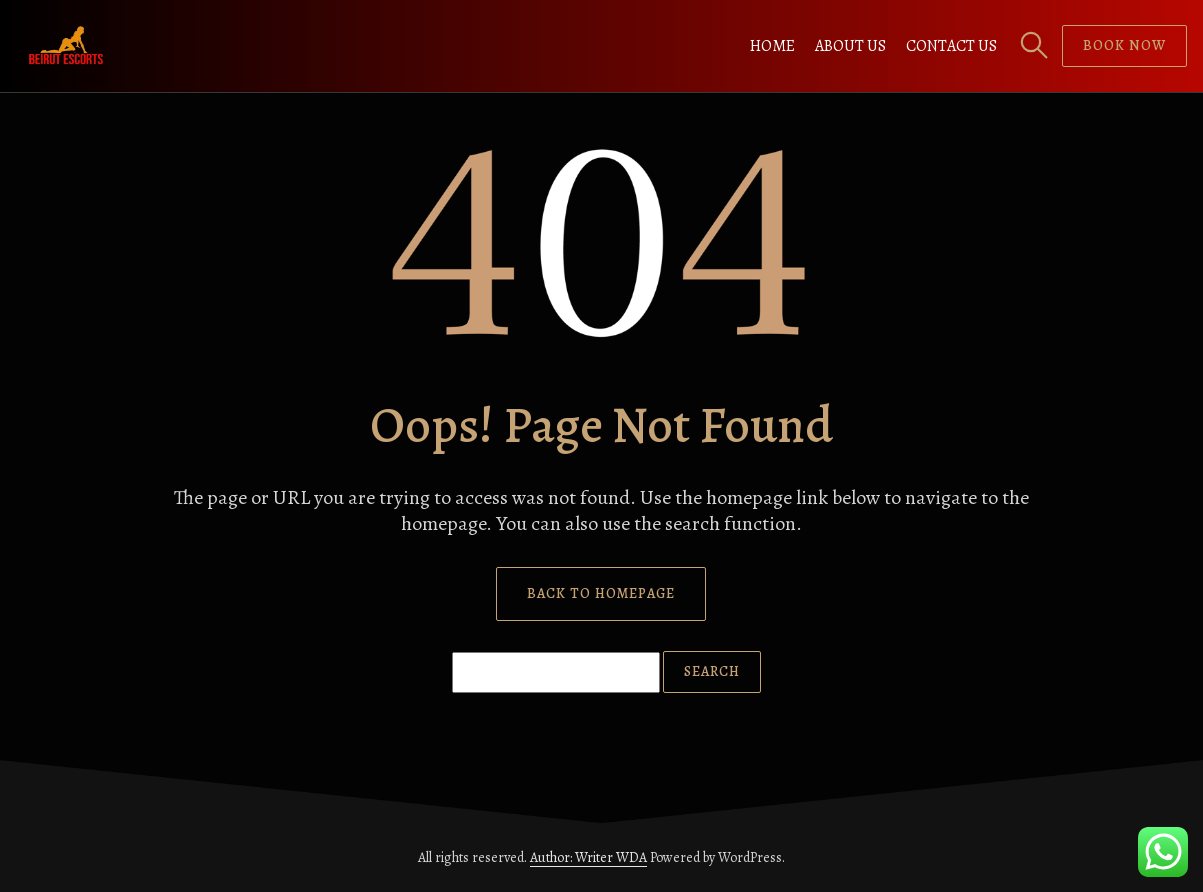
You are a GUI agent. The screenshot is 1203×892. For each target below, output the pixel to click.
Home (772, 46)
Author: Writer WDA (588, 857)
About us (850, 46)
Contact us (951, 46)
